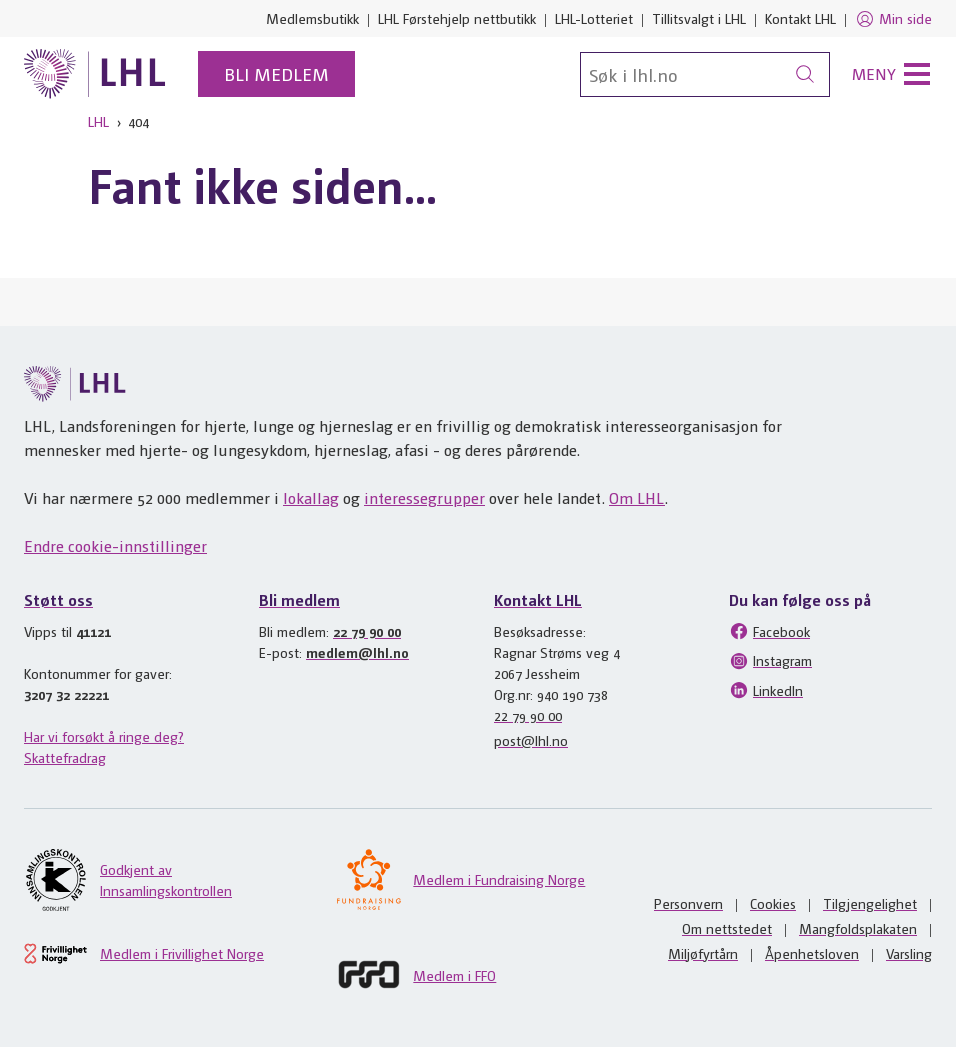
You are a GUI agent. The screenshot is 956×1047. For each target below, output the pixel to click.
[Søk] (705, 74)
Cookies (773, 903)
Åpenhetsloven (812, 953)
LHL (98, 121)
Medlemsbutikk (312, 18)
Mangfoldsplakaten (858, 928)
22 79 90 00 (367, 631)
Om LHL (637, 497)
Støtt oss (58, 599)
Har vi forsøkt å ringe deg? (104, 736)
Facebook (769, 631)
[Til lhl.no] (95, 74)
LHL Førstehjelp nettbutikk (457, 18)
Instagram (770, 661)
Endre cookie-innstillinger (115, 545)
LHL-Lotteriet (594, 18)
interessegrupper (424, 497)
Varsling (909, 953)
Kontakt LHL (800, 18)
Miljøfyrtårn (703, 953)
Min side (893, 19)
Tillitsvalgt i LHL (699, 18)
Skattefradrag (65, 757)
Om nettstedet (727, 928)
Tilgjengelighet (870, 903)
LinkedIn (766, 690)
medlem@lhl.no (357, 652)
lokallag (311, 497)
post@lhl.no (531, 740)
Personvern (688, 903)
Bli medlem (276, 73)
